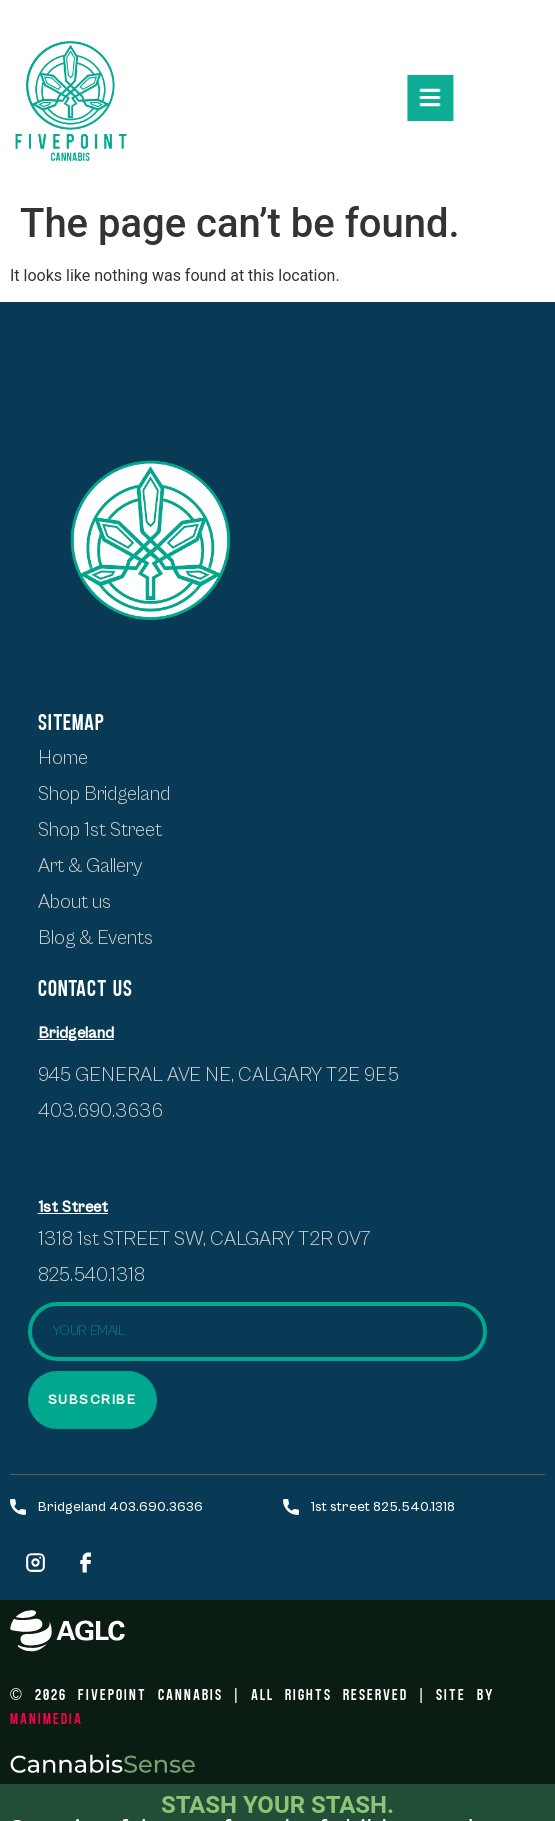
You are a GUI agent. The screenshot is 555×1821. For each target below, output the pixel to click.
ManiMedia (46, 1717)
